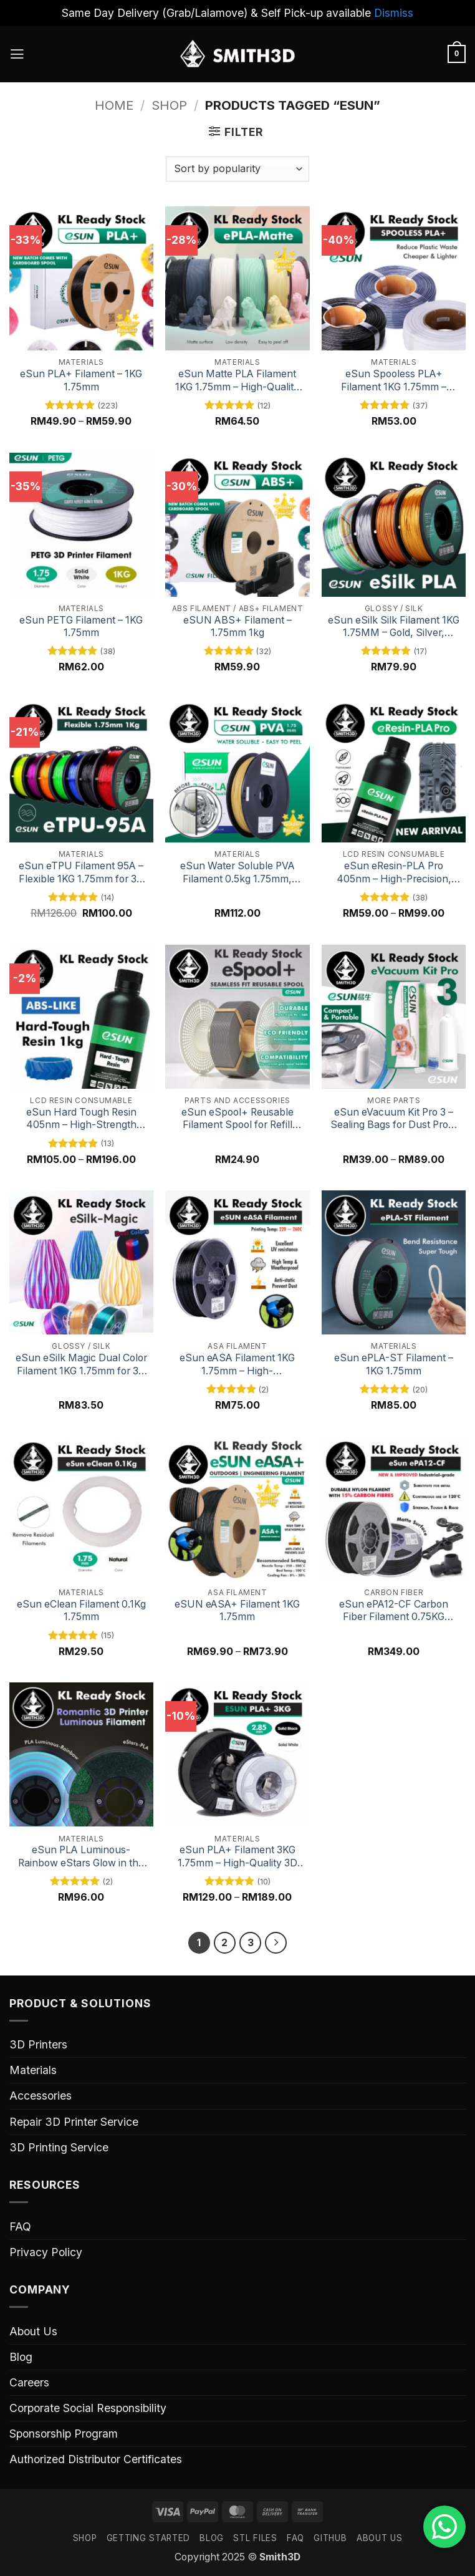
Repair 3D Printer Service (73, 2122)
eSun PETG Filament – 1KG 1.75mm (81, 626)
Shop (169, 105)
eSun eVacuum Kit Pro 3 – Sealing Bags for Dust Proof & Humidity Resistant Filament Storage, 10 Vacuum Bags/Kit (394, 1119)
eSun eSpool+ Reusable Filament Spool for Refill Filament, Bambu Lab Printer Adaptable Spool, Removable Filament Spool (237, 1119)
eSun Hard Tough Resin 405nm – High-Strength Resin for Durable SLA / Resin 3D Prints (81, 1119)
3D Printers (38, 2045)
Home (114, 105)
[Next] (277, 1943)
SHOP (85, 2539)
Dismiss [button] (393, 12)
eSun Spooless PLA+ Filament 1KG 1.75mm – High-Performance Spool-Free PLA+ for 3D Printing (393, 380)
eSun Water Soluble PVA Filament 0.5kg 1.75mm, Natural (237, 872)
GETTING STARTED (148, 2539)
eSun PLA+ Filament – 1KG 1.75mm (81, 380)
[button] (17, 54)
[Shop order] (237, 169)
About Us (33, 2332)
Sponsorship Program (63, 2434)
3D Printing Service (58, 2148)
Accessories (40, 2096)
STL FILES (255, 2539)
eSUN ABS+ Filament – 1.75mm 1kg (237, 626)
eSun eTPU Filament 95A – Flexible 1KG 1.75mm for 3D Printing (81, 872)
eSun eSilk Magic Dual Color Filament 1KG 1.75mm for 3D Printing (81, 1364)
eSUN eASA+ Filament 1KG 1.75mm (237, 1610)
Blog (20, 2358)
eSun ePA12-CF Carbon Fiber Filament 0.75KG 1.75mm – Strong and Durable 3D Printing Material (394, 1611)
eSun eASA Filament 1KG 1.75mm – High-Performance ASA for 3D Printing (237, 1364)
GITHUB (330, 2539)
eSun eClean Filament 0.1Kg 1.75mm (81, 1610)
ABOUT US (379, 2539)
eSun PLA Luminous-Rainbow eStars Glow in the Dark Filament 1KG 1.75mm (81, 1856)
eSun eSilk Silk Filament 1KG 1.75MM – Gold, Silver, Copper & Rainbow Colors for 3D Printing (393, 627)
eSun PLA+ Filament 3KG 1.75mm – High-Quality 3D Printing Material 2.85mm (237, 1856)
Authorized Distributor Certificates (95, 2460)
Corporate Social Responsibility (87, 2409)
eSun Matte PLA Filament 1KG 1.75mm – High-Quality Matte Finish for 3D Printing (237, 380)
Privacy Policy (45, 2253)
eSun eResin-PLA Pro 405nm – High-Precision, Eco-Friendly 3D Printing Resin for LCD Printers (394, 872)
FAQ (20, 2227)
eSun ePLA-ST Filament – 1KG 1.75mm (393, 1364)
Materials (33, 2071)
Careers (29, 2383)
